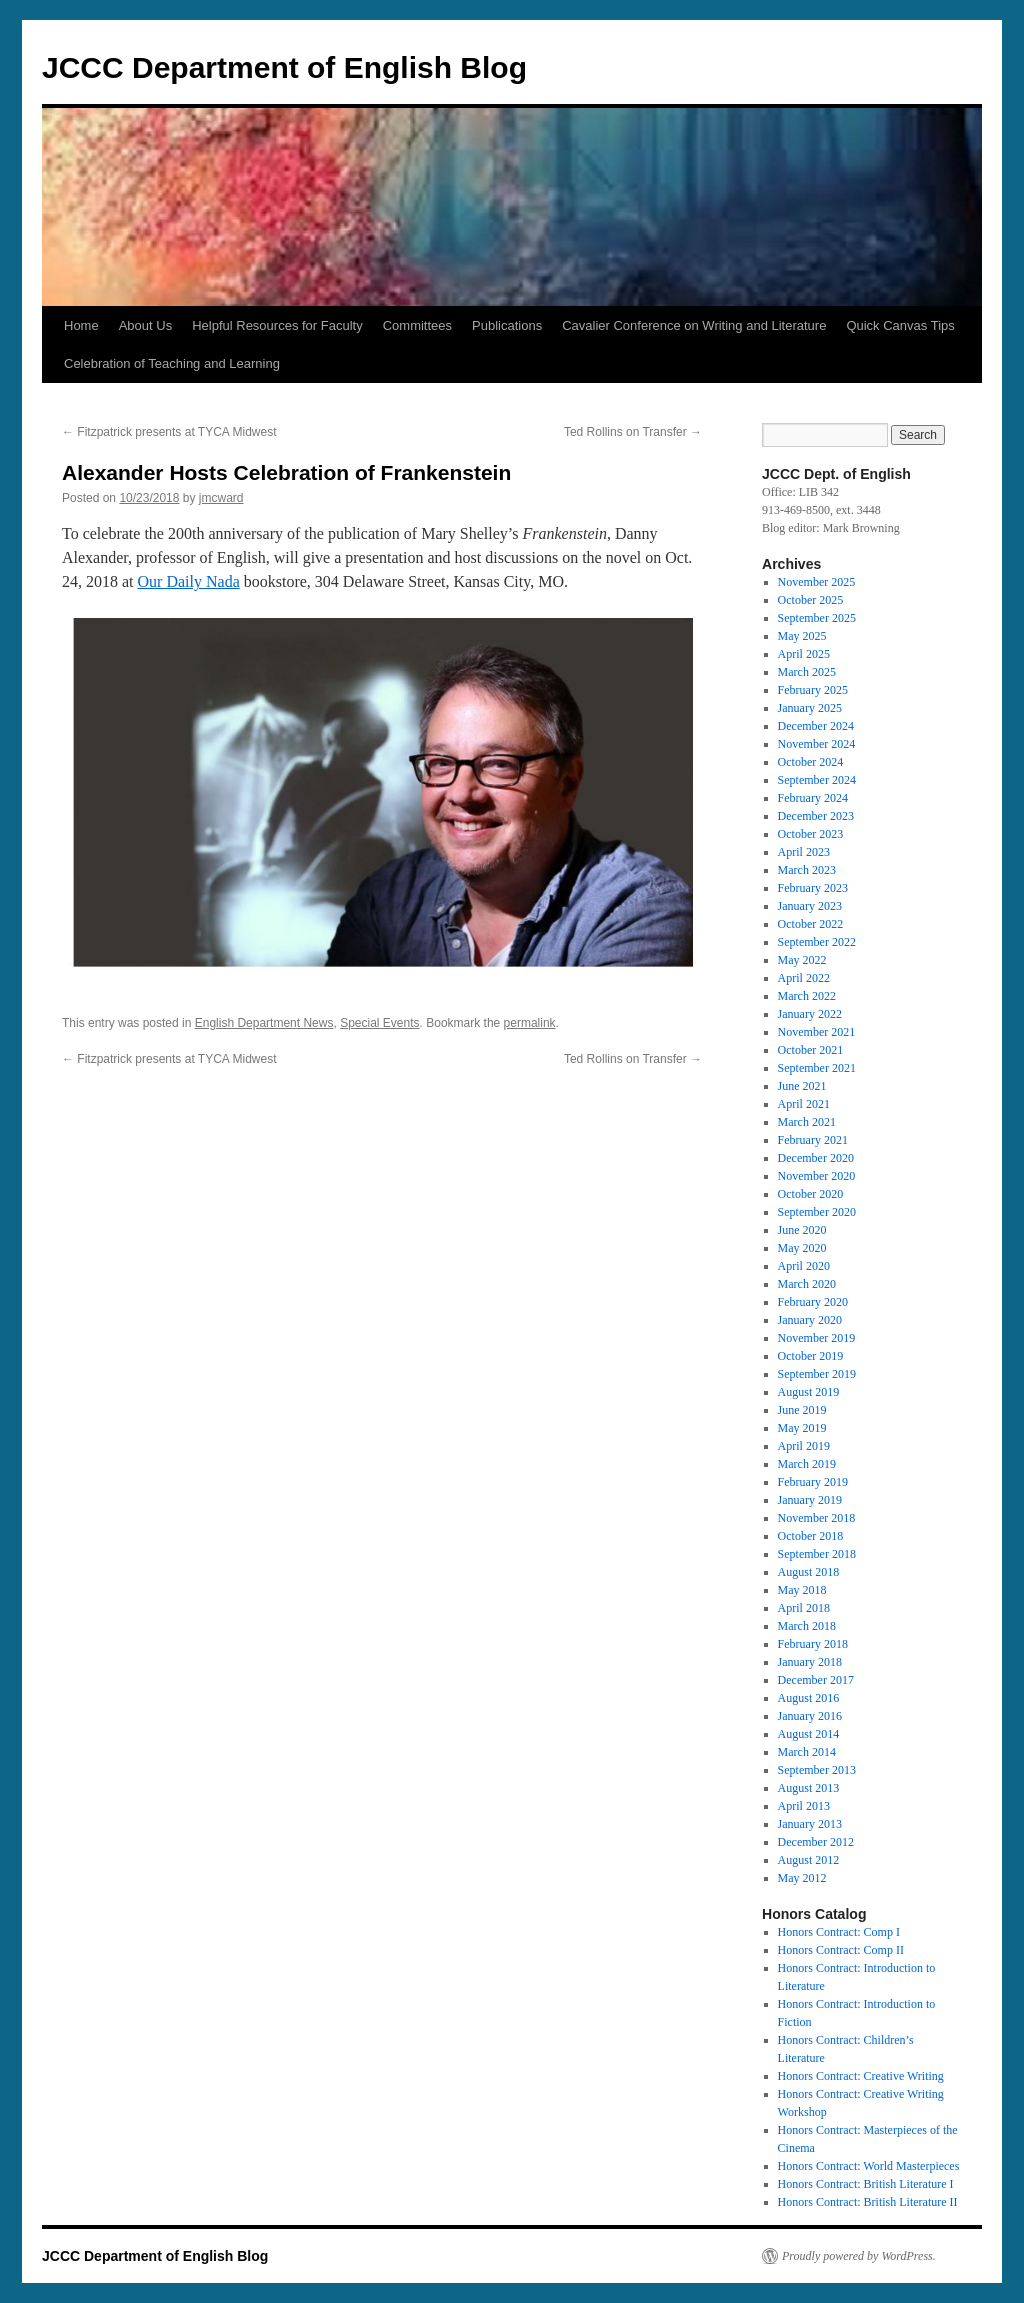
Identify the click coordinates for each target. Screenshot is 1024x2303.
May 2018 (802, 1590)
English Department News (264, 1023)
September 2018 (817, 1554)
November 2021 (817, 1032)
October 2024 (811, 762)
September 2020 (817, 1212)
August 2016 (809, 1698)
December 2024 (816, 726)
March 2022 (807, 996)
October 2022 (811, 924)
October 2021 (811, 1050)
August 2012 (809, 1860)
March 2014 (807, 1752)
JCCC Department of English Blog (284, 67)
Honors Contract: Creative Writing (861, 2076)
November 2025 (817, 582)
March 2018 (807, 1626)
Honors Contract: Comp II (841, 1950)
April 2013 (804, 1806)
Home (81, 325)
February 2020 (813, 1302)
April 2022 (804, 978)
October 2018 (811, 1536)
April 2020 (804, 1266)
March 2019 (807, 1464)
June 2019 (802, 1410)
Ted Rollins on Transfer (633, 432)
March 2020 (807, 1284)
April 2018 (804, 1608)
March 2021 (807, 1122)
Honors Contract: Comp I (839, 1932)
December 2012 (816, 1842)
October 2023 (811, 834)
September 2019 (817, 1374)
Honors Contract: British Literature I (866, 2184)
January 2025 (810, 708)
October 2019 (811, 1356)
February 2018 (813, 1644)
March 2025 (807, 672)
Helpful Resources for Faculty (277, 325)
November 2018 (817, 1518)
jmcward (221, 498)
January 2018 (810, 1662)
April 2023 (804, 852)
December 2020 (816, 1158)
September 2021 (817, 1068)
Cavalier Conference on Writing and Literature (694, 325)
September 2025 (817, 618)
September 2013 (817, 1770)
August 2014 (809, 1734)
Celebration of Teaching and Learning (172, 363)
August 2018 (809, 1572)
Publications (507, 325)
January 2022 (810, 1014)
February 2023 (813, 888)
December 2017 (816, 1680)
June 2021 (802, 1086)
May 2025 (802, 636)
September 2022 (817, 942)
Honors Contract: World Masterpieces (869, 2166)
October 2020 (811, 1194)
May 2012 (802, 1878)
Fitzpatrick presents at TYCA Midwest (169, 432)
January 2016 (810, 1716)
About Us (145, 325)
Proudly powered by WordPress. (859, 2256)
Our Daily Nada (189, 581)
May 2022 (802, 960)
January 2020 (810, 1320)
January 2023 (810, 906)
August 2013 (809, 1788)
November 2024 (817, 744)
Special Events (379, 1023)
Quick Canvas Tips (900, 325)
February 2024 (813, 798)
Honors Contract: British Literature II (868, 2202)
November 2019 (817, 1338)
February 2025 (813, 690)
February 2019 (813, 1482)
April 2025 (804, 654)
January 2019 (810, 1500)
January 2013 (810, 1824)
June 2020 (802, 1230)
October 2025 (811, 600)
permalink (530, 1023)
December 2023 (816, 816)
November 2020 (817, 1176)
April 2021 (804, 1104)
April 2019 (804, 1446)
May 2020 (802, 1248)
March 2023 (807, 870)
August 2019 (809, 1392)
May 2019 (802, 1428)
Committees (417, 325)
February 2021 (813, 1140)
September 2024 (817, 780)
